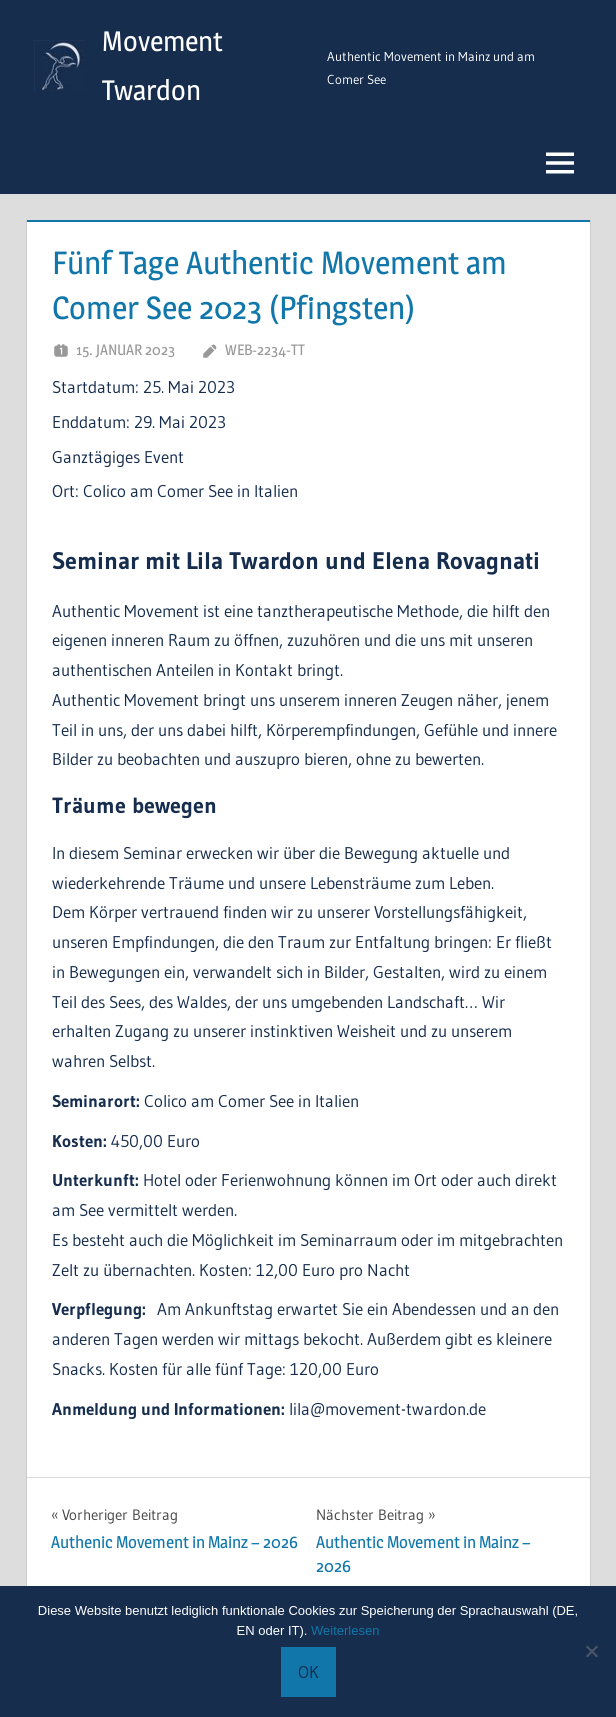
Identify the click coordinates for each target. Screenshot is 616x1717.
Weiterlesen (345, 1630)
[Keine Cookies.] (591, 1651)
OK (308, 1671)
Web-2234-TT (265, 349)
